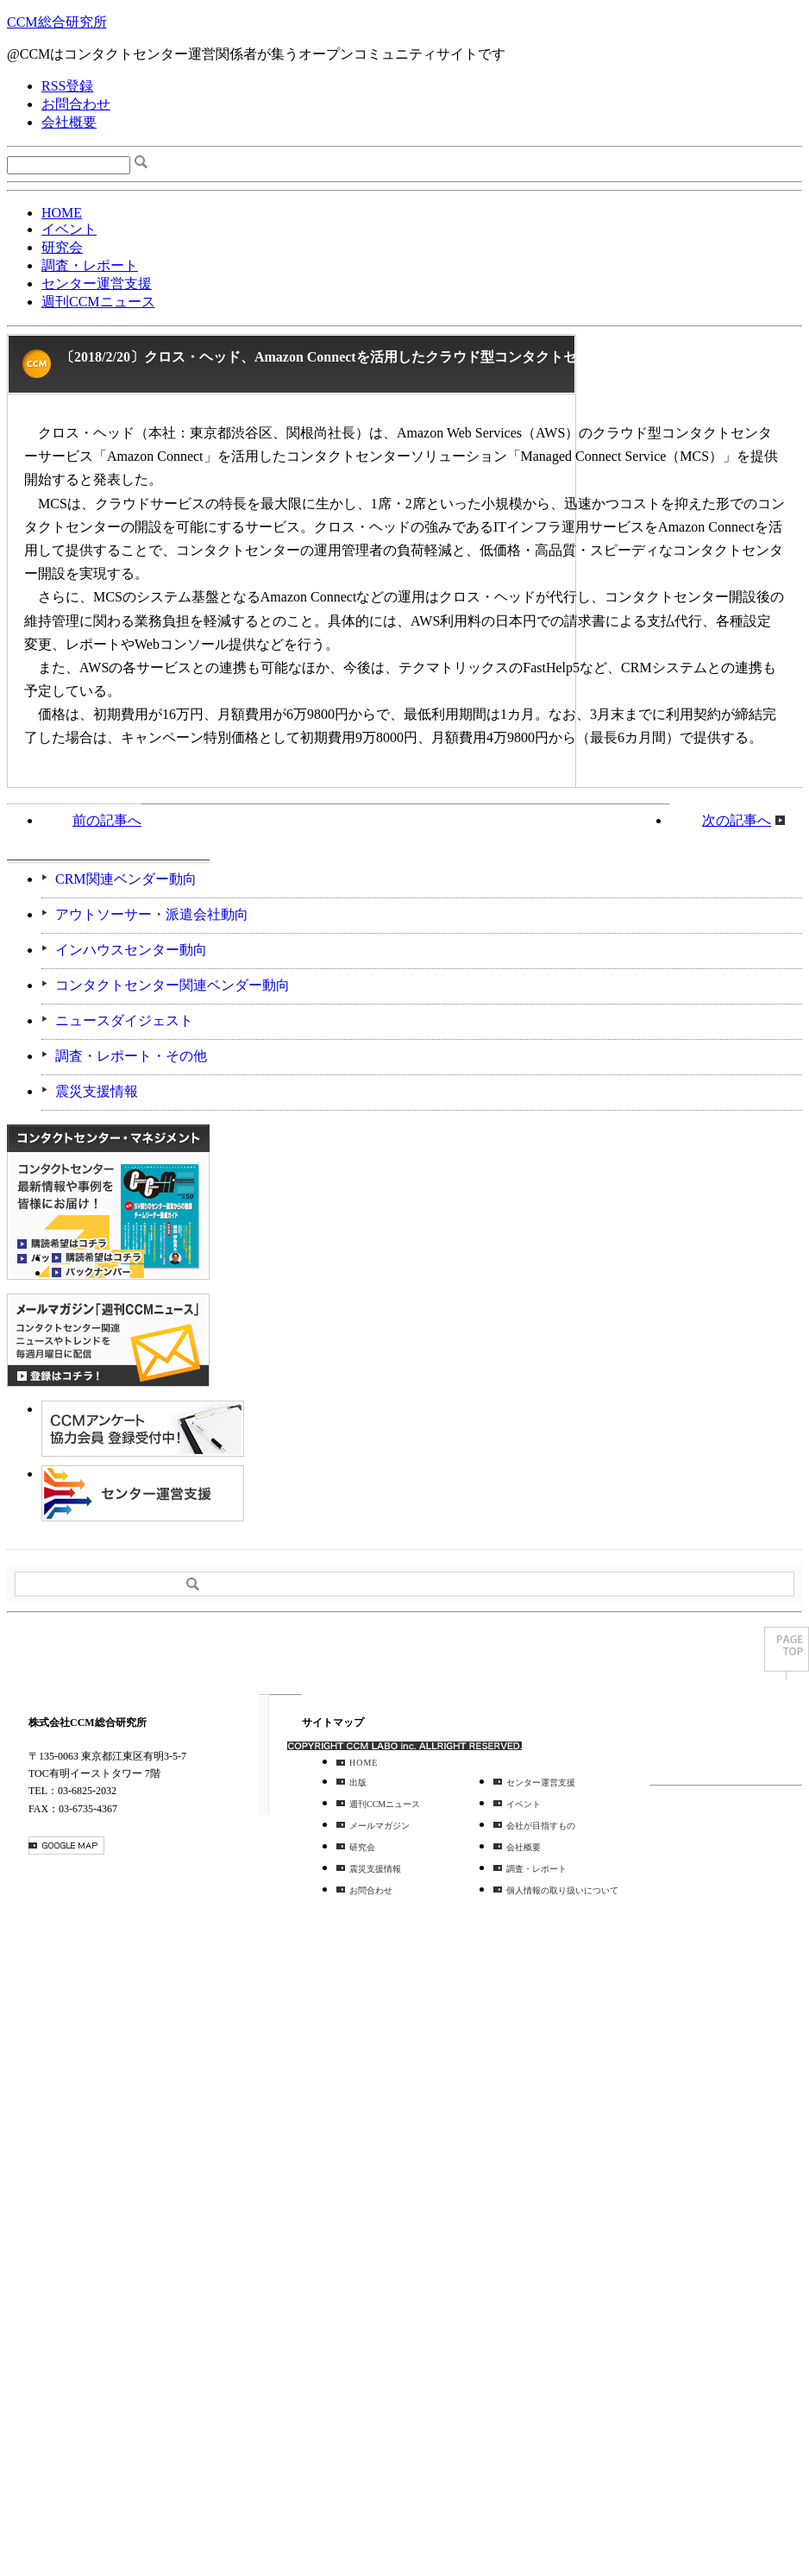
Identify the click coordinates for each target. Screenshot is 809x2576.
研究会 (62, 247)
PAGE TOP (786, 1653)
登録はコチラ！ (108, 1340)
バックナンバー (96, 1271)
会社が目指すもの (540, 1825)
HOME (61, 212)
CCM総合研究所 (57, 22)
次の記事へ (736, 820)
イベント (69, 229)
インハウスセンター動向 (131, 949)
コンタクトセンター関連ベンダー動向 (172, 985)
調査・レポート (89, 265)
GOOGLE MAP (66, 1845)
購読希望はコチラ (96, 1256)
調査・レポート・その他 (131, 1056)
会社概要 (69, 122)
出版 (358, 1782)
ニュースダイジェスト (124, 1020)
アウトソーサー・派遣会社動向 (151, 914)
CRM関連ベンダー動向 (126, 879)
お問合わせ (75, 104)
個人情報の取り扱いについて (562, 1890)
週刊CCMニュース (98, 301)
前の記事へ (106, 820)
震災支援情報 (96, 1091)
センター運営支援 (96, 283)
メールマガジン (379, 1825)
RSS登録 (67, 86)
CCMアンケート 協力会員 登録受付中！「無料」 (142, 1429)
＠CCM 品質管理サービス (142, 1493)
